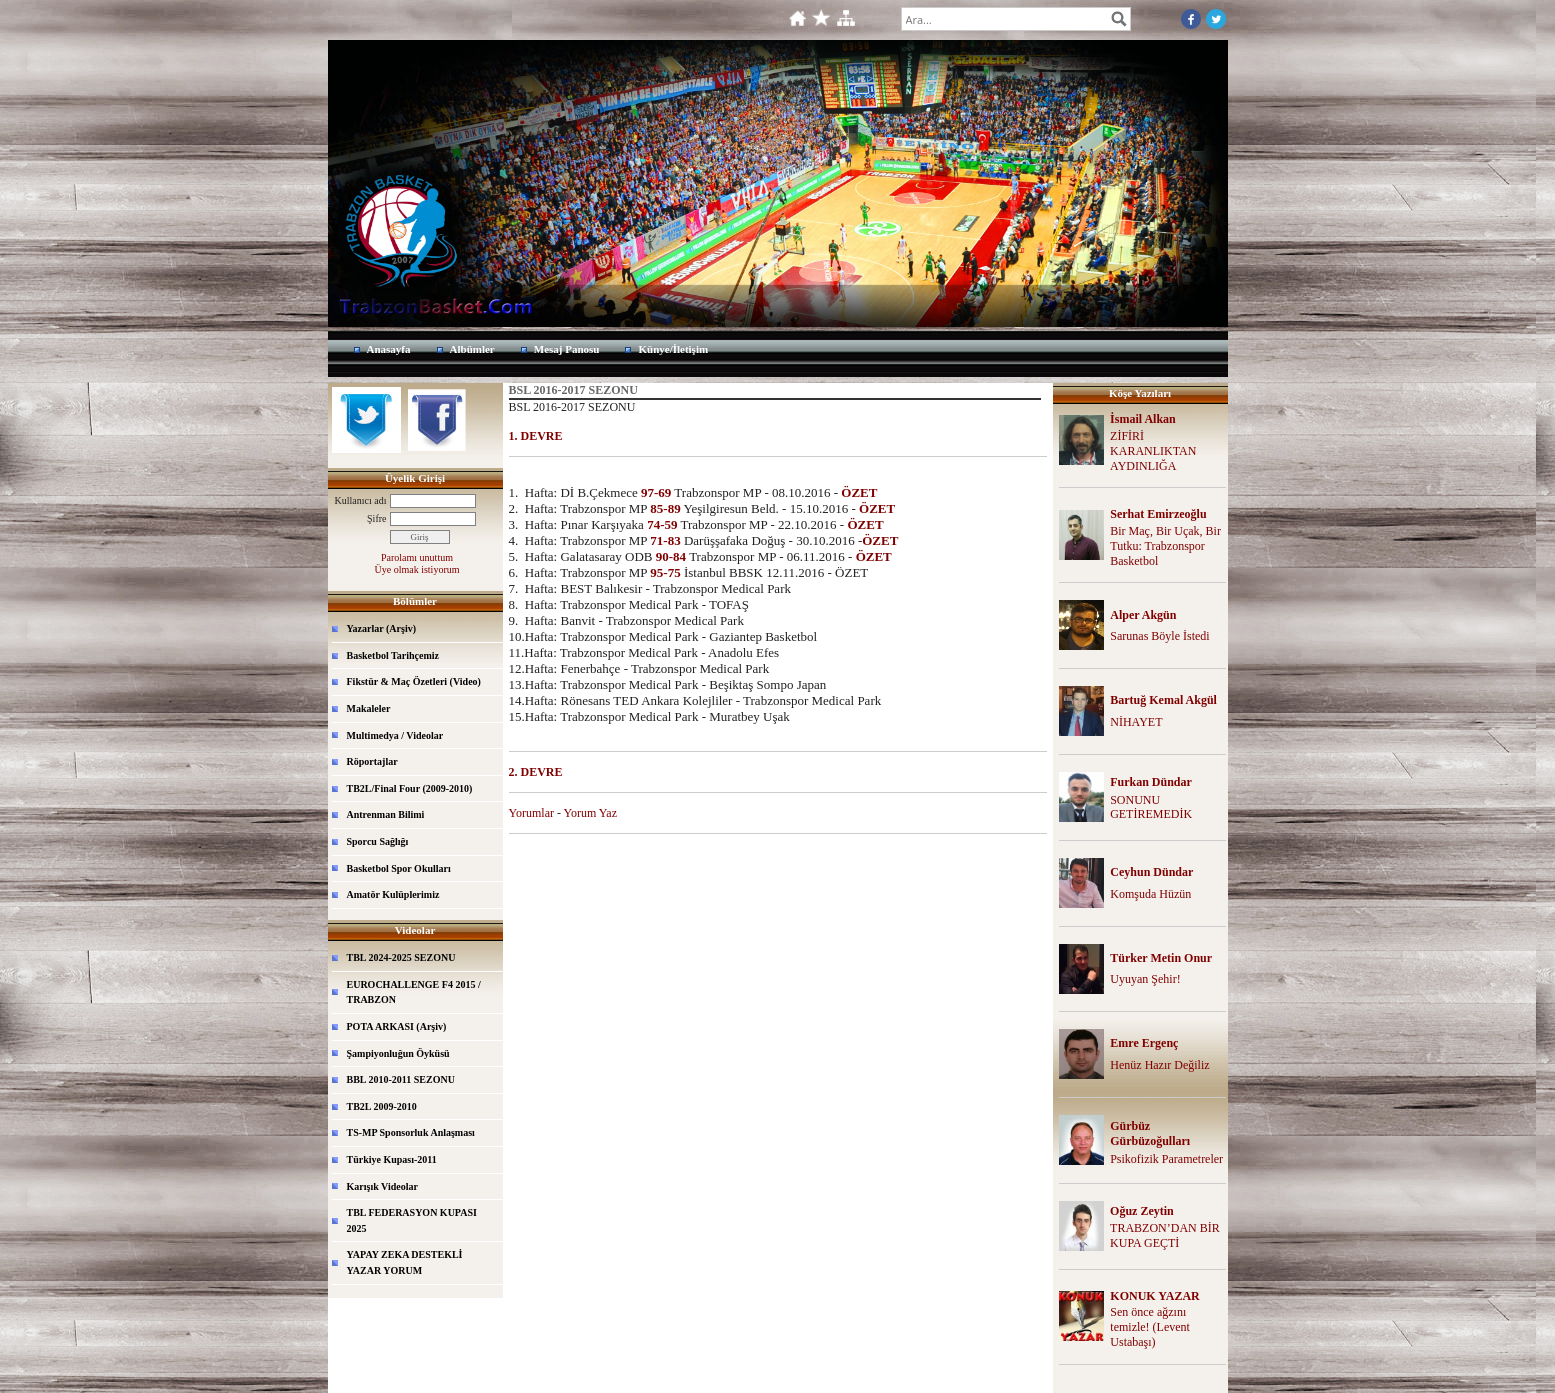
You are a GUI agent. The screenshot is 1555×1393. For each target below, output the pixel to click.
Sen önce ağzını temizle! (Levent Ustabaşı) (1150, 1327)
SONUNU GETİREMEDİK (1151, 807)
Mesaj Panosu (567, 349)
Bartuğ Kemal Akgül (1163, 700)
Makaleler (369, 708)
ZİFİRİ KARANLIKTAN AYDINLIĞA (1153, 451)
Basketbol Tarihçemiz (393, 655)
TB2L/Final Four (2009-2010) (410, 788)
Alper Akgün (1143, 615)
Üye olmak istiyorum (417, 569)
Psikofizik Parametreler (1166, 1159)
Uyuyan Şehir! (1145, 979)
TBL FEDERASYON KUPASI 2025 (412, 1220)
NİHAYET (1136, 722)
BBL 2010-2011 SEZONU (401, 1079)
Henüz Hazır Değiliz (1159, 1065)
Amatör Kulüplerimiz (393, 894)
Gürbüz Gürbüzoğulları (1150, 1133)
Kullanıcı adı (361, 500)
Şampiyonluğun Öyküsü (398, 1053)
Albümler (472, 349)
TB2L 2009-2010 (382, 1106)
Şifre (376, 518)
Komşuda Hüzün (1150, 894)
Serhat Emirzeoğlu (1158, 514)
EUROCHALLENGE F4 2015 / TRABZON (414, 992)
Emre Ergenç (1144, 1043)
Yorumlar (531, 813)
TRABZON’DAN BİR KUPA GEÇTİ (1165, 1235)
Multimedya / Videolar (395, 735)
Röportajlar (372, 761)
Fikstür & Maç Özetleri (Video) (414, 681)
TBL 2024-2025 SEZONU (401, 957)
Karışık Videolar (382, 1186)
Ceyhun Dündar (1151, 872)
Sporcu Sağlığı (378, 841)
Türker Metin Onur (1161, 958)
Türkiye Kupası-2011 (392, 1159)
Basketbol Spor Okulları (399, 868)
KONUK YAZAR (1154, 1296)
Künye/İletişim (673, 349)
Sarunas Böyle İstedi (1159, 636)
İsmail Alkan (1143, 419)
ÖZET (859, 492)
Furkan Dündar (1151, 782)
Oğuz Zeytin (1142, 1211)
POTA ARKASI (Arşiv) (397, 1026)
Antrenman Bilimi (386, 814)
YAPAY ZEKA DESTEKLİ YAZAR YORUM (405, 1262)
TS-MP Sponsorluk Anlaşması (411, 1132)
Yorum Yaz (590, 813)
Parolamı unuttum (417, 557)
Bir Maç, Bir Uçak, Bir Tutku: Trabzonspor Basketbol (1165, 546)
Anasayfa (389, 349)
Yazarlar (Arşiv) (382, 628)
